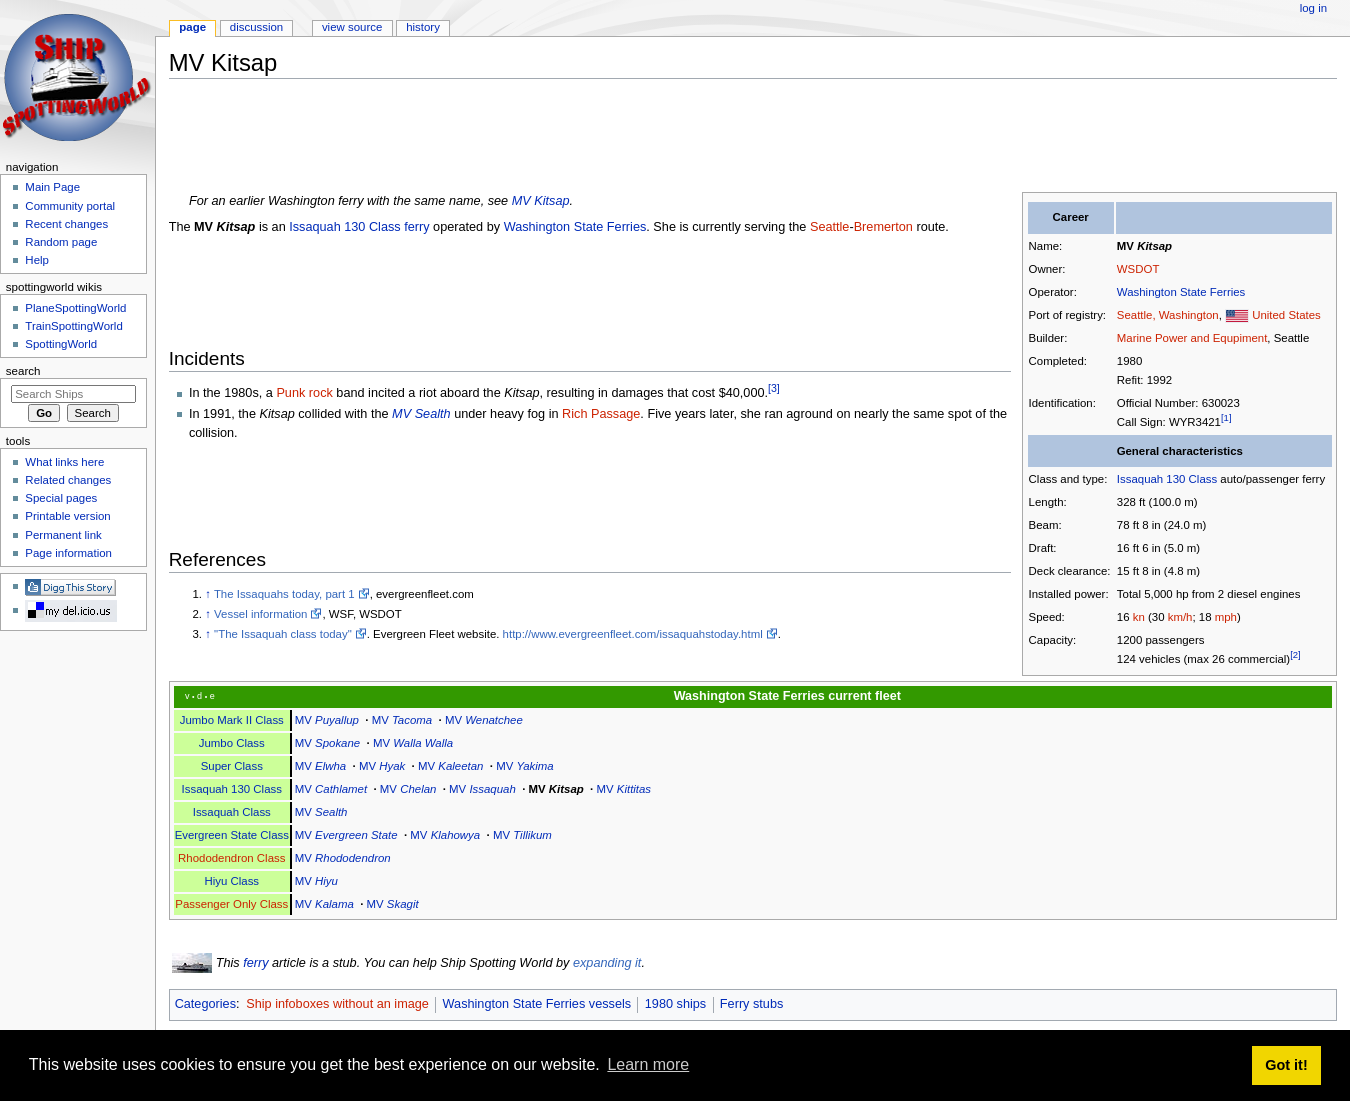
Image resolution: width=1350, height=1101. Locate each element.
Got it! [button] (1286, 1065)
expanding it (607, 963)
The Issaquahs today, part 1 (284, 594)
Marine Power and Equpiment (1192, 338)
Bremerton (883, 227)
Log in (1313, 8)
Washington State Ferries (1181, 292)
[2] (1295, 655)
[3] (774, 388)
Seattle (830, 227)
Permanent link (63, 535)
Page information (68, 553)
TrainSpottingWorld (73, 326)
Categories (205, 1004)
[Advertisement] (533, 139)
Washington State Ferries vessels (537, 1004)
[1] (1226, 417)
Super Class (232, 766)
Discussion (256, 27)
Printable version (67, 516)
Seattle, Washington (1168, 315)
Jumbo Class (232, 743)
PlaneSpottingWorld (75, 308)
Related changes (68, 480)
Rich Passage (601, 414)
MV (1144, 246)
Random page (61, 242)
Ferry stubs (751, 1004)
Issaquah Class (232, 812)
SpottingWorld (61, 344)
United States (1286, 315)
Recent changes (66, 224)
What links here (64, 462)
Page (192, 27)
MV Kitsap (541, 201)
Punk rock (304, 394)
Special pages (61, 498)
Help (37, 260)
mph (1226, 617)
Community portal (70, 206)
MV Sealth (421, 414)
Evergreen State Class (232, 835)
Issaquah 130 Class (1167, 479)
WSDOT (1138, 269)
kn (1139, 617)
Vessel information (260, 614)
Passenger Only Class (231, 904)
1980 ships (675, 1004)
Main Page (52, 187)
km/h (1180, 617)
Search (23, 371)
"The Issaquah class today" (283, 634)
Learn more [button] (648, 1064)
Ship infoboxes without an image (337, 1004)
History (423, 27)
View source (352, 27)
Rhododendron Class (231, 858)
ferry (255, 963)
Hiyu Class (231, 881)
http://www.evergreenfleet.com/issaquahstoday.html (633, 634)
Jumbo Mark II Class (232, 720)
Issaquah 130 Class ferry (359, 227)
